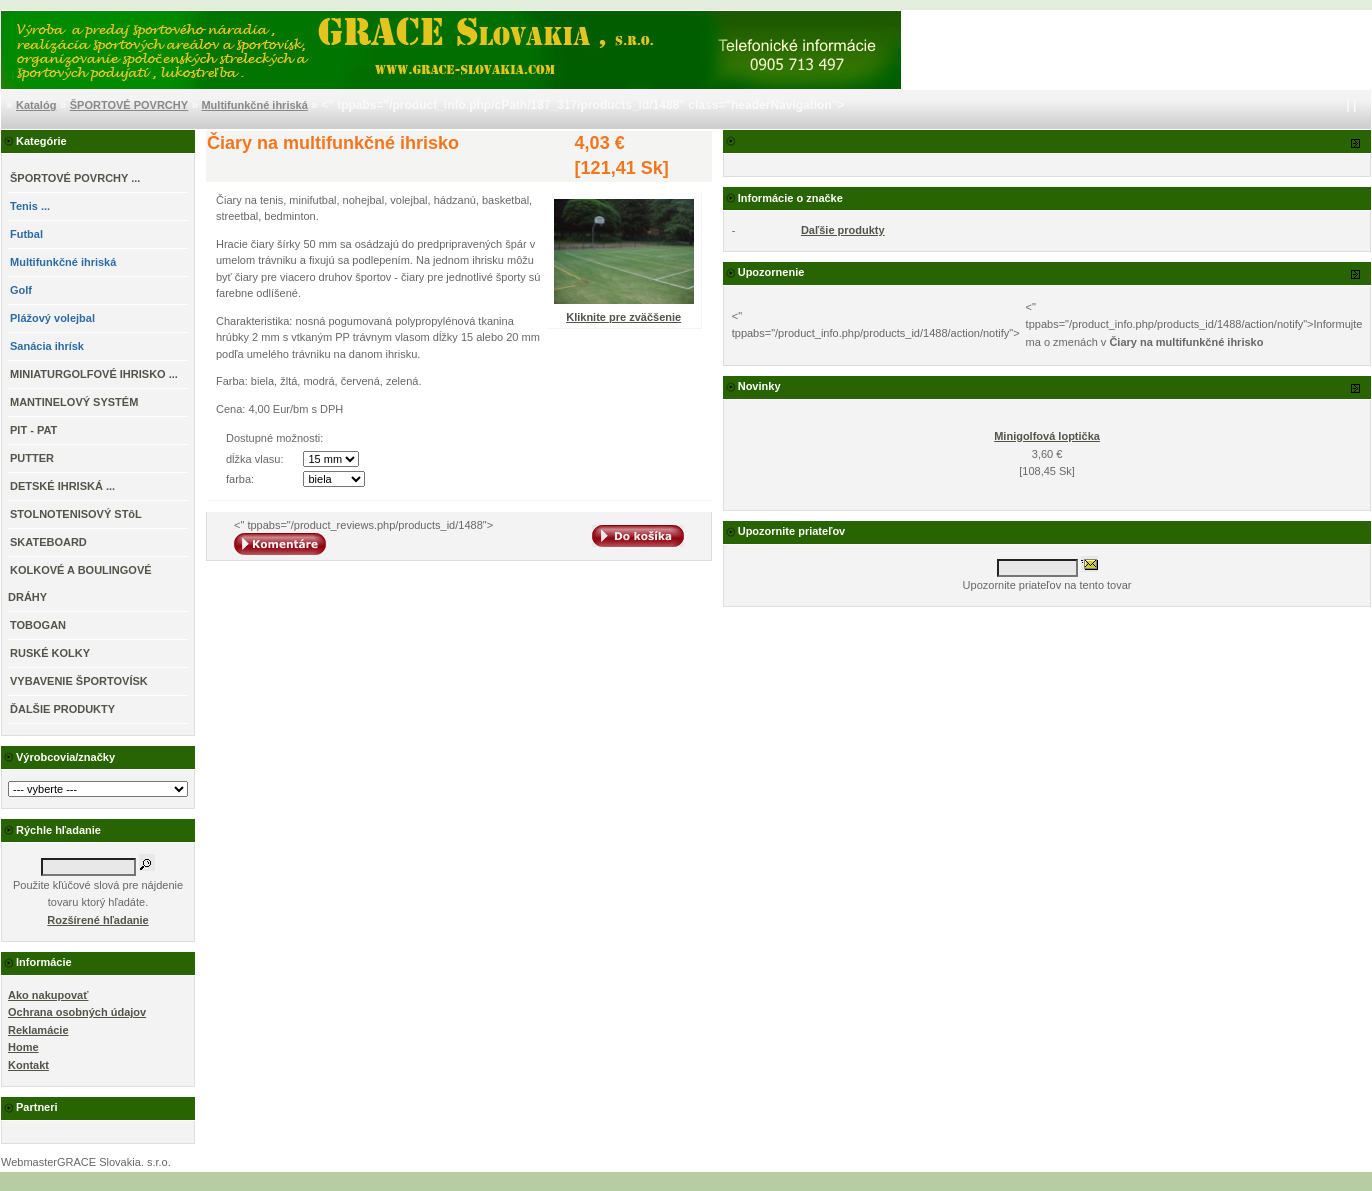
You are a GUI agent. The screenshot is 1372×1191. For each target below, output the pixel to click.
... (75, 178)
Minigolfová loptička (1047, 436)
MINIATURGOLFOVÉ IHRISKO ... (94, 374)
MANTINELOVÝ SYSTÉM (74, 402)
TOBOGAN (38, 625)
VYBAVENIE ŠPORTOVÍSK (79, 681)
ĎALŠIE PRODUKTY (62, 709)
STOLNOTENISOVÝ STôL (76, 514)
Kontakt (28, 1065)
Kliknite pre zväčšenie (624, 311)
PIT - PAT (33, 430)
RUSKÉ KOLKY (50, 653)
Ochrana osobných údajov (77, 1012)
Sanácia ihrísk (47, 346)
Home (23, 1047)
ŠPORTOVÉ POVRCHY (129, 105)
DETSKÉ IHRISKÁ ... (62, 486)
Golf (21, 290)
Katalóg (36, 105)
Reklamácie (38, 1030)
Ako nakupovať (48, 995)
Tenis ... (30, 206)
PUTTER (32, 458)
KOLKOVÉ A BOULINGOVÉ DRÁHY (80, 583)
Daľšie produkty (843, 230)
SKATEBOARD (48, 542)
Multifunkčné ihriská (254, 105)
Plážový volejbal (52, 318)
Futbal (26, 234)
